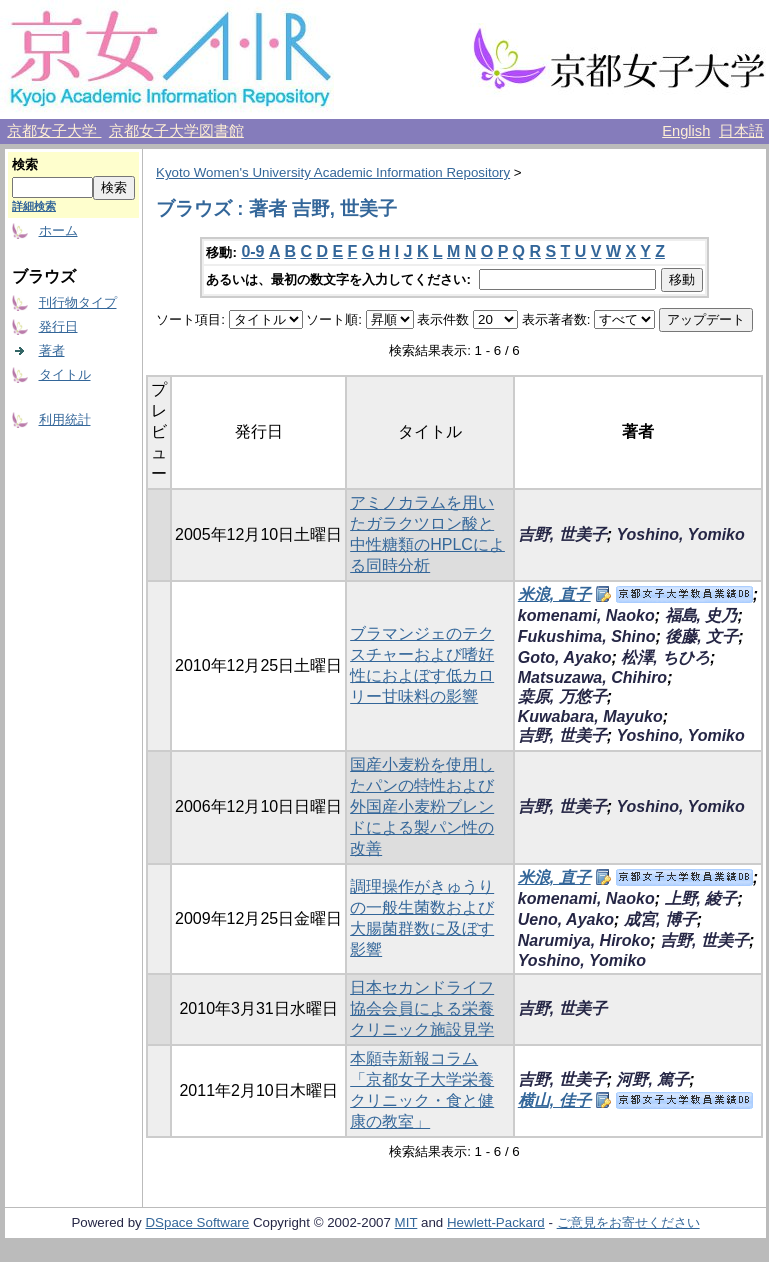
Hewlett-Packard (496, 1222)
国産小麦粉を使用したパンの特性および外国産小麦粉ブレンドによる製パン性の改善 (422, 806)
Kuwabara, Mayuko (590, 716)
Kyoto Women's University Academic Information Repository (333, 172)
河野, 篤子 (652, 1079)
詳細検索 (34, 206)
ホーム (58, 230)
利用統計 (65, 419)
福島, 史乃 (701, 615)
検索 (25, 164)
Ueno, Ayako (566, 919)
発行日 (58, 326)
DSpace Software (197, 1222)
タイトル (65, 374)
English (686, 131)
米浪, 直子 (554, 594)
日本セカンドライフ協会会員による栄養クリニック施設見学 (422, 1008)
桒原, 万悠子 (562, 696)
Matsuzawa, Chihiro (592, 677)
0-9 (252, 251)
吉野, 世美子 (562, 534)
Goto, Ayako (565, 657)
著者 (52, 350)
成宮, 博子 (660, 919)
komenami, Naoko (586, 615)
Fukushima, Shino (587, 636)
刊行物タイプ (78, 302)
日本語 (741, 131)
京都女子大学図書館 (176, 131)
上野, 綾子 (701, 898)
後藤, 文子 (701, 636)
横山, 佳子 (554, 1100)
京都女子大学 (54, 131)
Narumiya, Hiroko (584, 940)
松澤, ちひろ (665, 657)
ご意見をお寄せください (628, 1222)
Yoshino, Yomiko (680, 534)
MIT (406, 1222)
